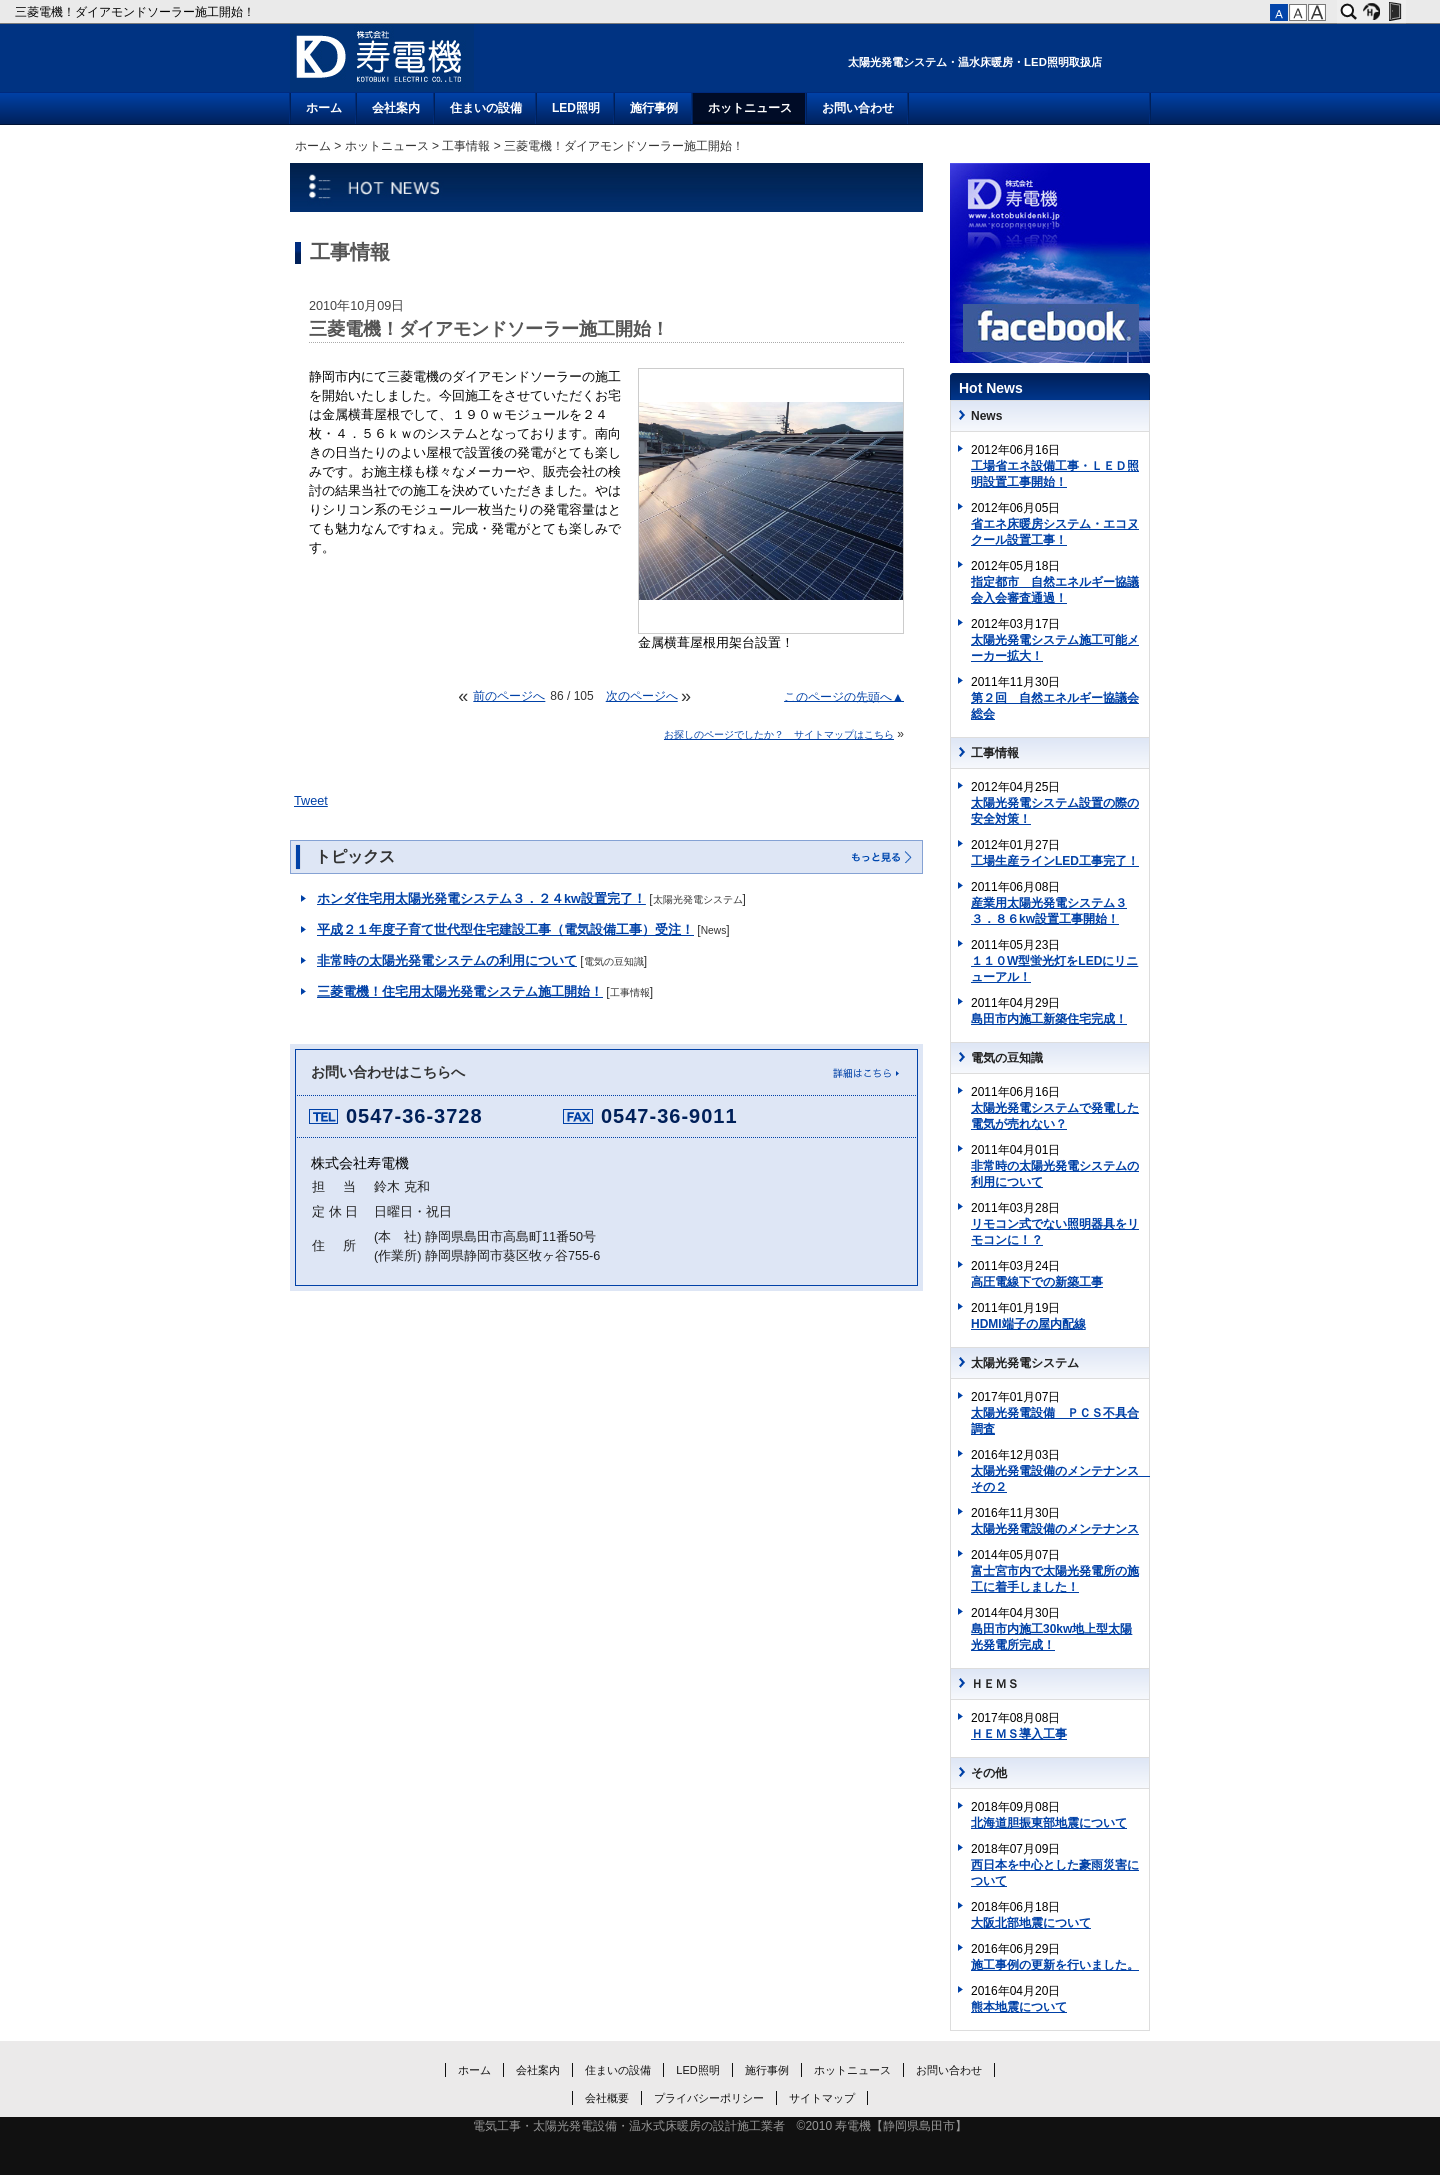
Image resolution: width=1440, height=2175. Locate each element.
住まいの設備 (486, 108)
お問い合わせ (858, 108)
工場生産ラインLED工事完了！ (1055, 861)
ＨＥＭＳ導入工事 (1019, 1734)
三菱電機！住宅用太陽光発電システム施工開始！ (460, 992)
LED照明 (576, 108)
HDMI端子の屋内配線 (1028, 1324)
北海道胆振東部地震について (1049, 1823)
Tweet (311, 801)
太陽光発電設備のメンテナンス (1055, 1529)
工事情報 (466, 146)
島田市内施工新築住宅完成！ (1049, 1019)
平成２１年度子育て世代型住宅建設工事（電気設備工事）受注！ (505, 930)
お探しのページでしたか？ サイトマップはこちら (779, 734)
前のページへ (509, 696)
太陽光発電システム (698, 899)
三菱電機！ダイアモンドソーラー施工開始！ (136, 12)
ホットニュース (750, 108)
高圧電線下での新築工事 (1037, 1282)
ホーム (324, 108)
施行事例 (654, 108)
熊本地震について (1019, 2007)
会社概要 (607, 2098)
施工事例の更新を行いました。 (1055, 1965)
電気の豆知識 (614, 961)
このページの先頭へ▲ (844, 696)
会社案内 (396, 108)
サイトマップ (822, 2098)
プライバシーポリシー (709, 2098)
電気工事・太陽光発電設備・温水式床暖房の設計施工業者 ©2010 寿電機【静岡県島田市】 (720, 2126)
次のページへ (642, 696)
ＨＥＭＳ (995, 1684)
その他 (989, 1773)
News (714, 930)
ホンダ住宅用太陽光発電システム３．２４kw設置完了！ (481, 899)
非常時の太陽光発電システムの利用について (447, 961)
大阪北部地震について (1031, 1923)
